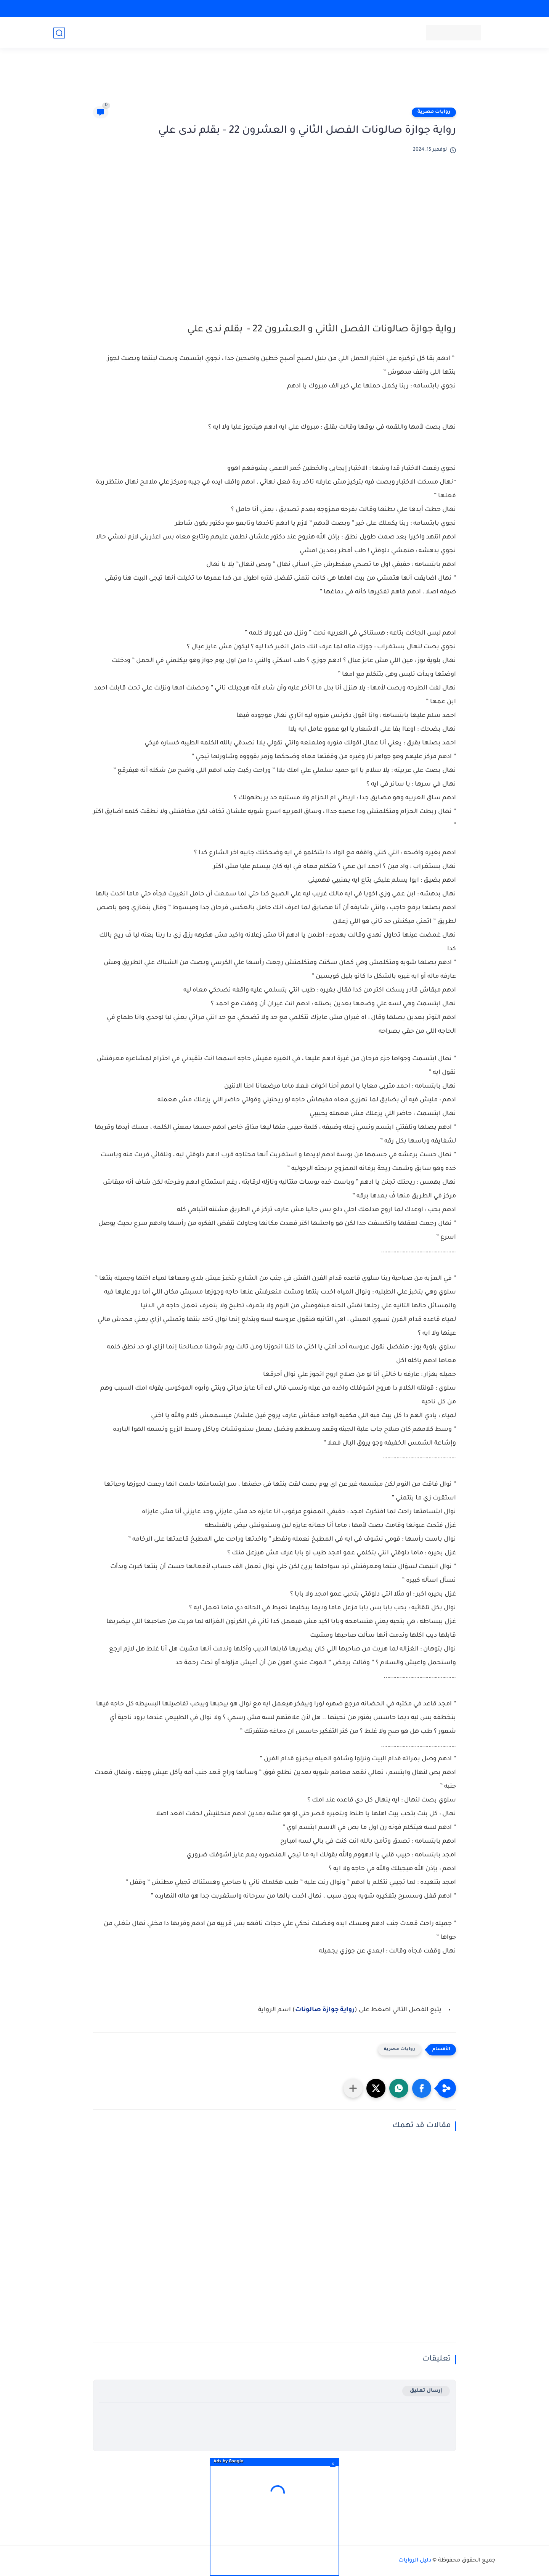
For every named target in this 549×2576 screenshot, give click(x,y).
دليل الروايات (414, 2561)
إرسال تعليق (426, 2391)
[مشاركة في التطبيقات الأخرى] (353, 2088)
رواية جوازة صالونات (325, 2010)
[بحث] (59, 33)
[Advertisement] (274, 81)
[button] (421, 2088)
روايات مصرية (433, 112)
